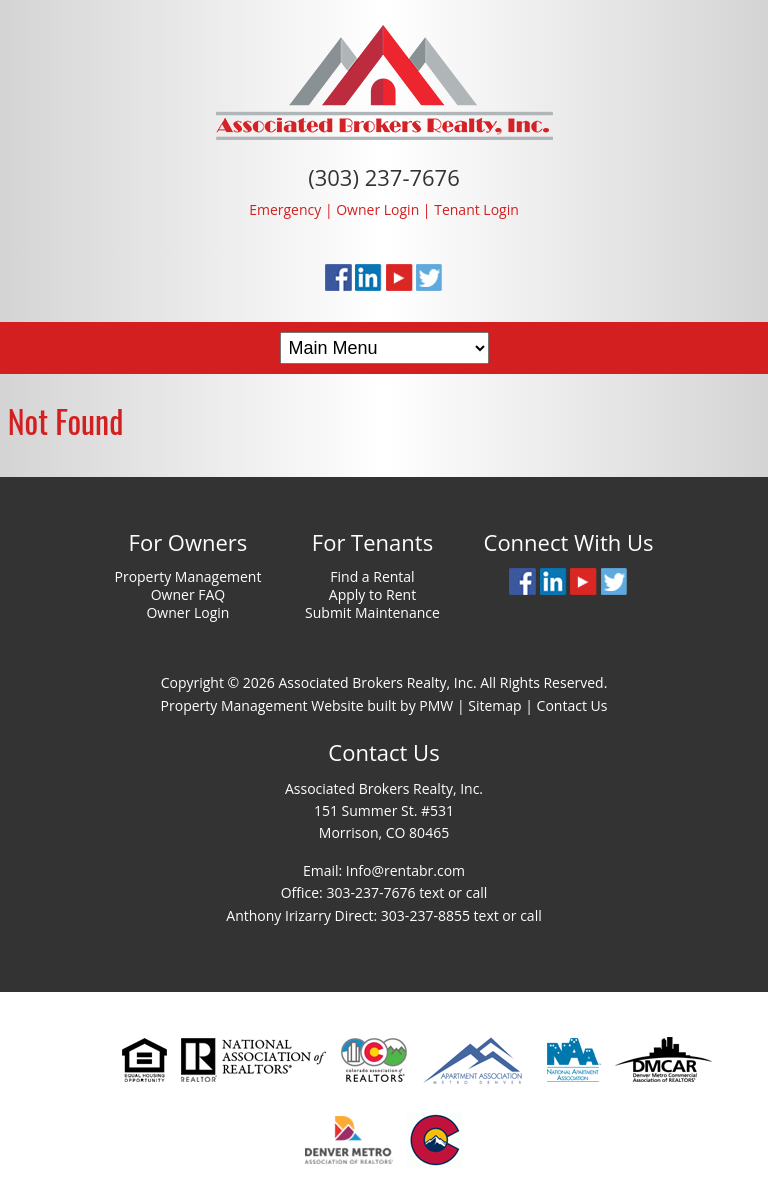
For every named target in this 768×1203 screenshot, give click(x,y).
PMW (436, 705)
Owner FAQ (188, 594)
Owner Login (377, 209)
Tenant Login (476, 209)
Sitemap (494, 705)
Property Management (187, 576)
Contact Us (572, 705)
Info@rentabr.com (405, 870)
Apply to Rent (372, 594)
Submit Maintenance (372, 612)
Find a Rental (372, 576)
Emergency (285, 209)
